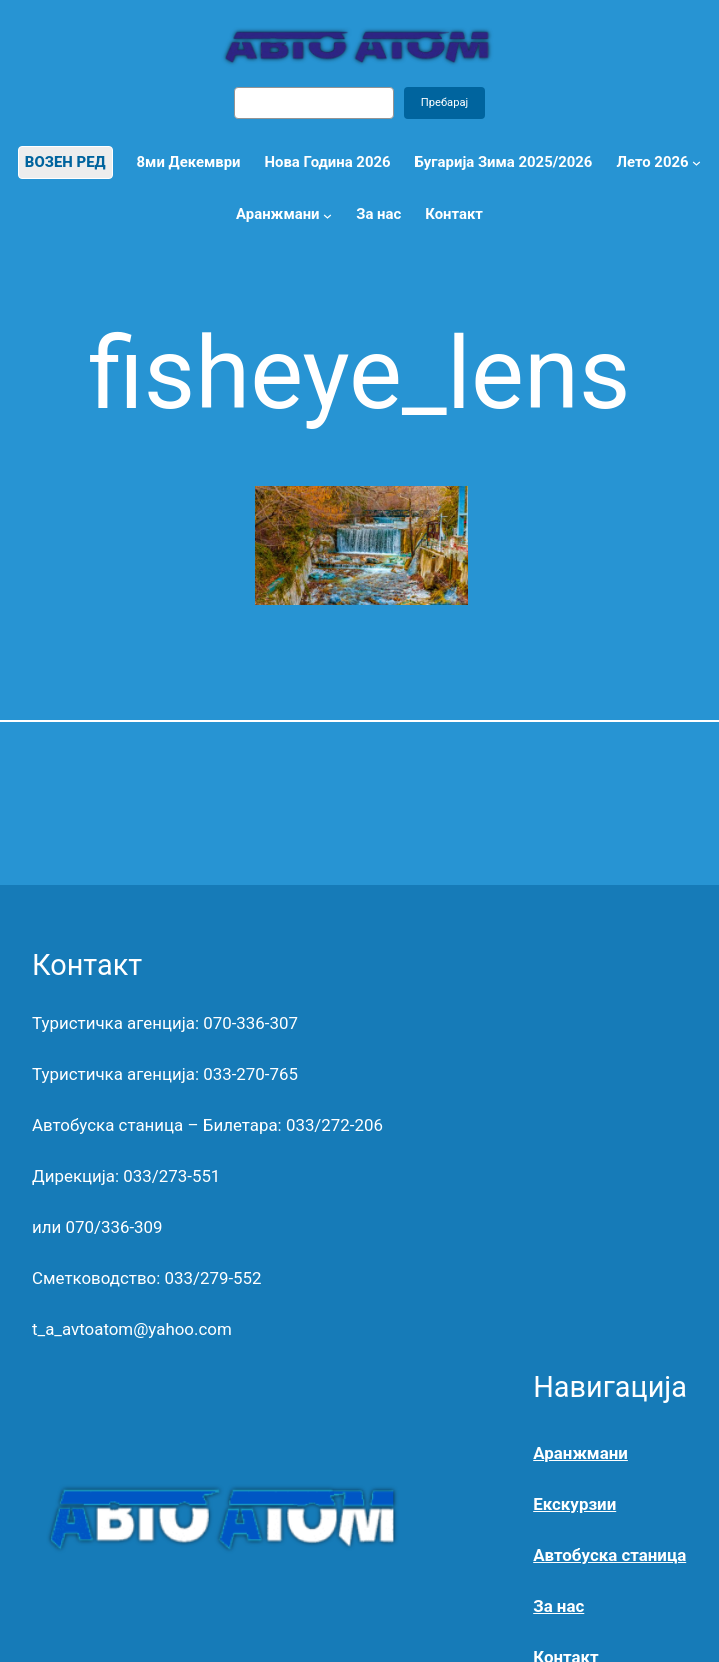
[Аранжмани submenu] (327, 215)
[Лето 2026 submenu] (696, 162)
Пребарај (445, 102)
